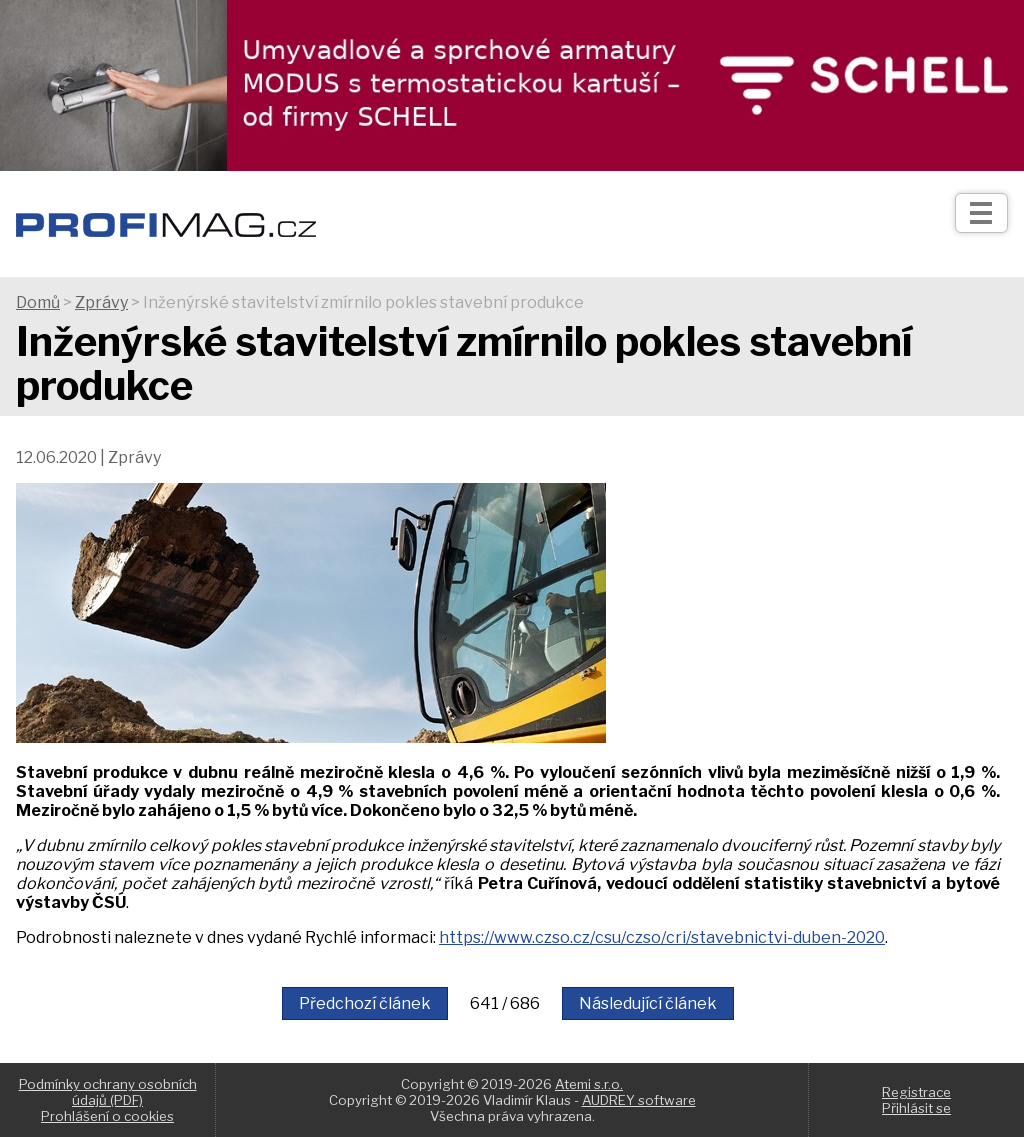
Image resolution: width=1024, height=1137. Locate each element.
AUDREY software (639, 1100)
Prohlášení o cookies (107, 1116)
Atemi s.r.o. (589, 1084)
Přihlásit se (916, 1108)
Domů (38, 302)
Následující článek (648, 1003)
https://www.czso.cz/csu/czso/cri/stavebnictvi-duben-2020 (662, 937)
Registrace (916, 1092)
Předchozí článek (365, 1003)
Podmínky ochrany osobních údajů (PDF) (108, 1092)
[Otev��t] (981, 213)
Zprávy (101, 302)
